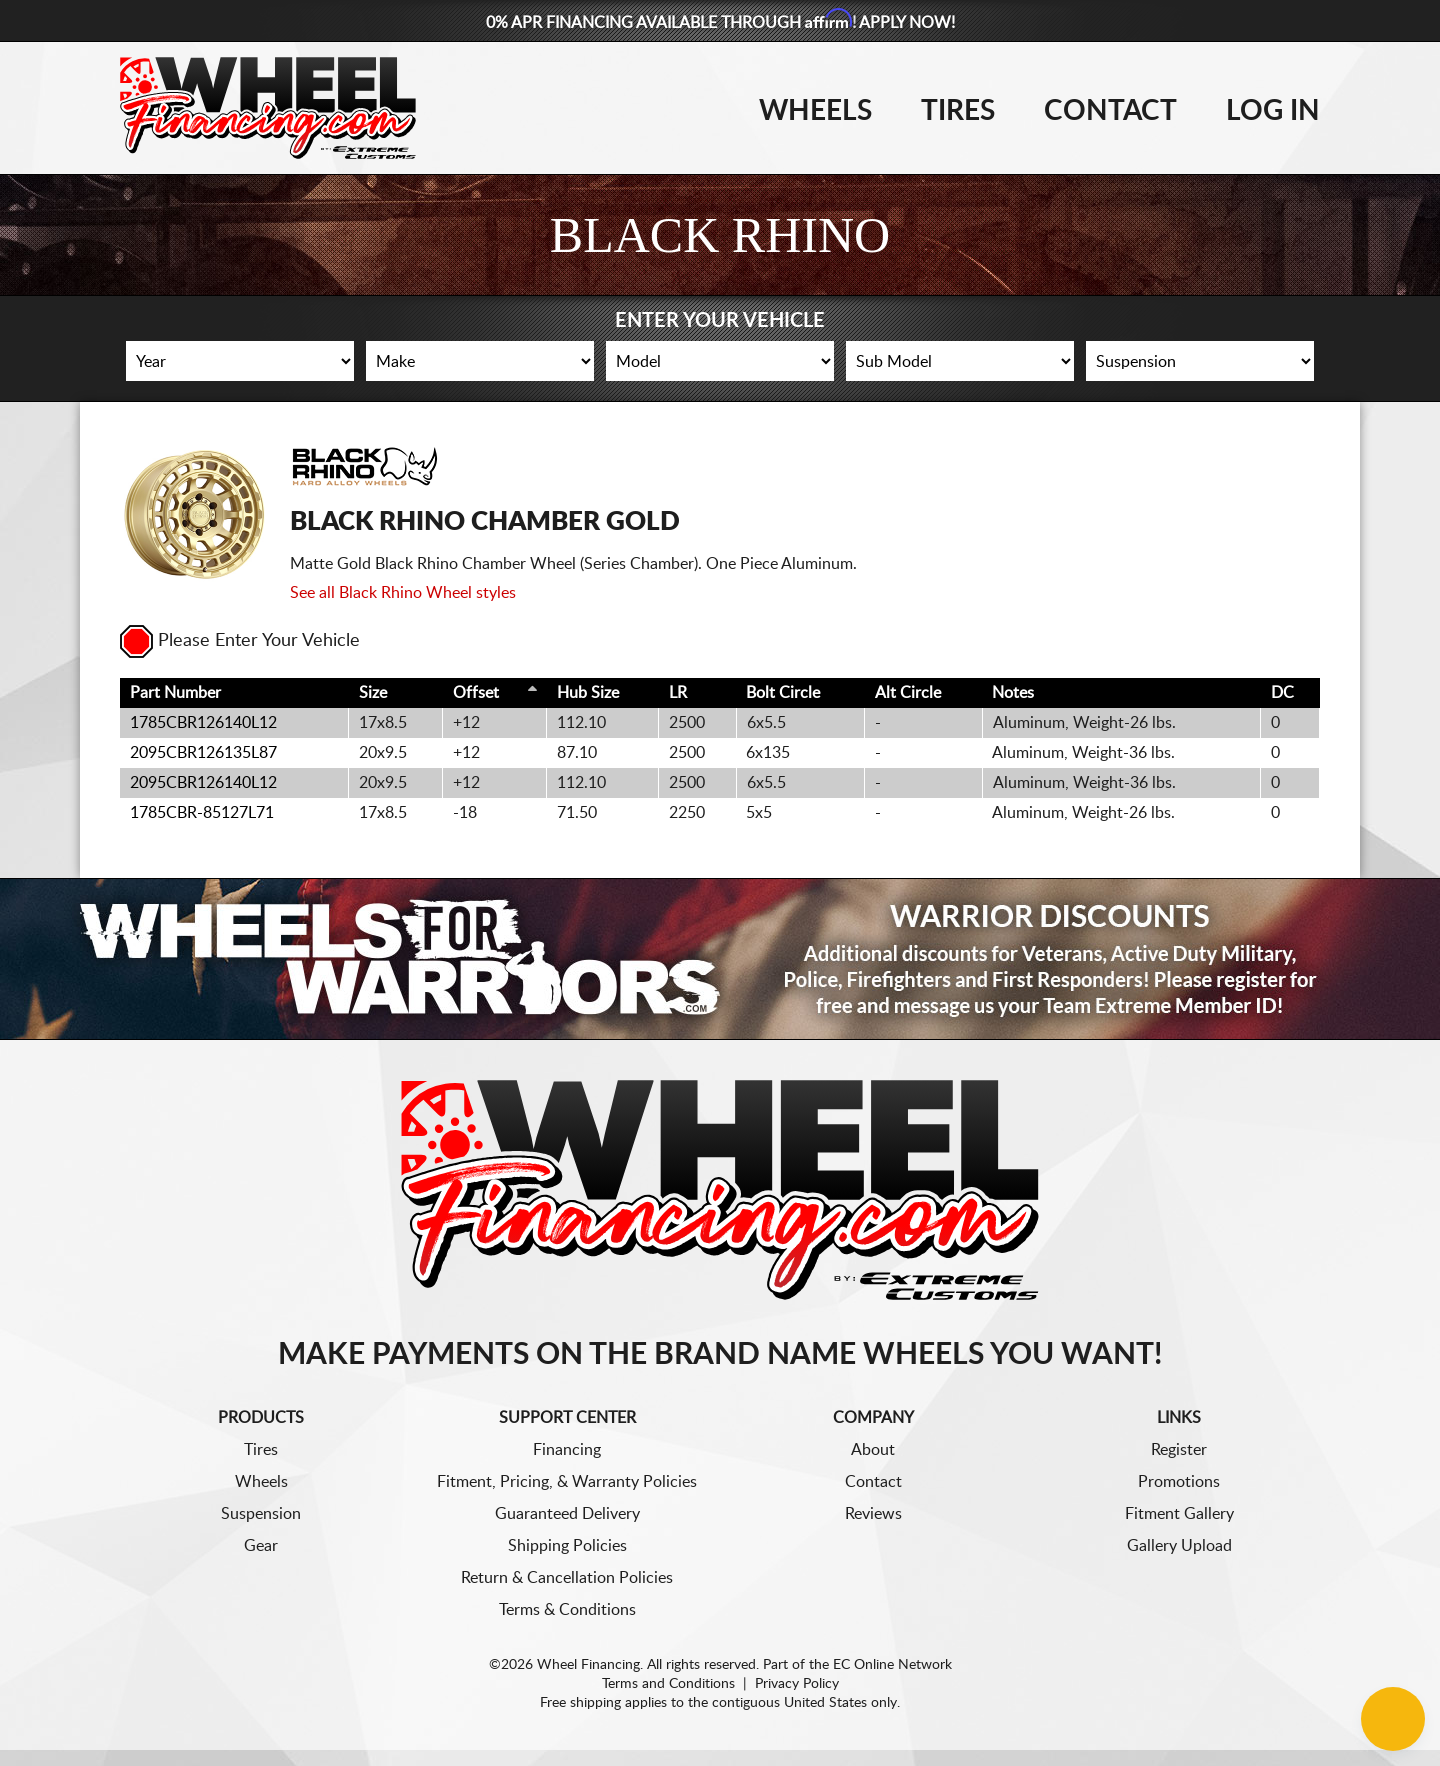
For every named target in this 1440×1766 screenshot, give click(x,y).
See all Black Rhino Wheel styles (403, 593)
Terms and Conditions (668, 1684)
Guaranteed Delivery (567, 1514)
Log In (1273, 111)
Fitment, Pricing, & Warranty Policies (567, 1482)
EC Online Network (892, 1665)
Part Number (175, 693)
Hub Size (588, 693)
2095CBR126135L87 (203, 753)
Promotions (1179, 1482)
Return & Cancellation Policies (567, 1578)
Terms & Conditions (567, 1610)
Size (373, 693)
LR (678, 693)
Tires (958, 111)
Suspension (261, 1514)
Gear (261, 1546)
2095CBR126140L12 (203, 783)
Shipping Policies (567, 1546)
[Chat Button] (1393, 1719)
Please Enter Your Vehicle (240, 641)
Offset (476, 693)
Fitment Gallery (1179, 1514)
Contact (1110, 111)
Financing (567, 1450)
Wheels (815, 111)
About (873, 1450)
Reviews (873, 1514)
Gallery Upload (1179, 1546)
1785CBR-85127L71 (202, 813)
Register (1179, 1450)
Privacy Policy (797, 1684)
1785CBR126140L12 (203, 723)
